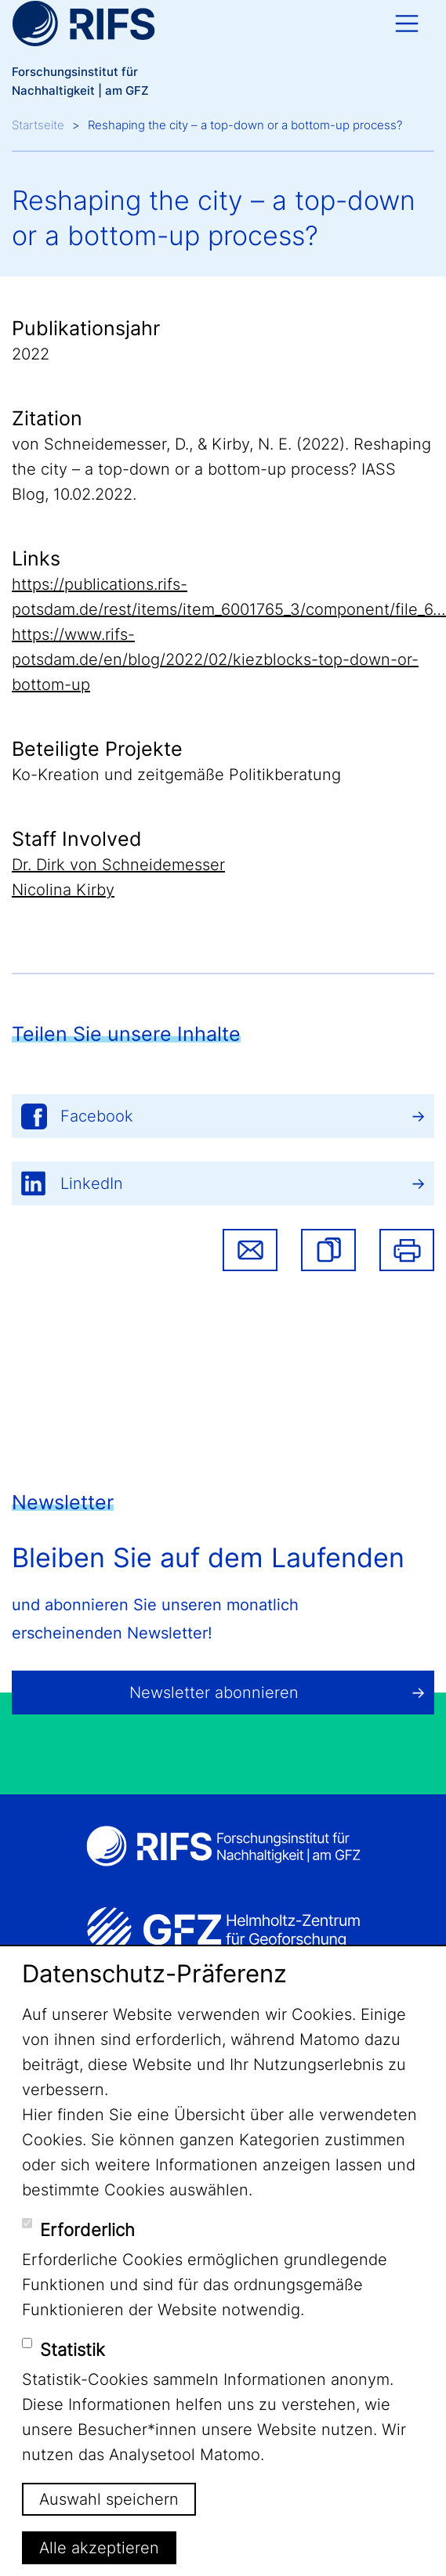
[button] (328, 1250)
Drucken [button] (406, 1250)
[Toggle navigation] (406, 23)
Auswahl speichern (109, 2499)
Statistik (72, 2349)
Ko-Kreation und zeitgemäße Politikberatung (176, 774)
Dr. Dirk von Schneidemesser (118, 864)
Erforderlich (87, 2229)
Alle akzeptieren (99, 2547)
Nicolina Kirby (63, 889)
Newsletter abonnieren (214, 1692)
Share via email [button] (250, 1250)
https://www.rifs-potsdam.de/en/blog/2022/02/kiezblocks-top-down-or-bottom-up (215, 659)
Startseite (38, 124)
